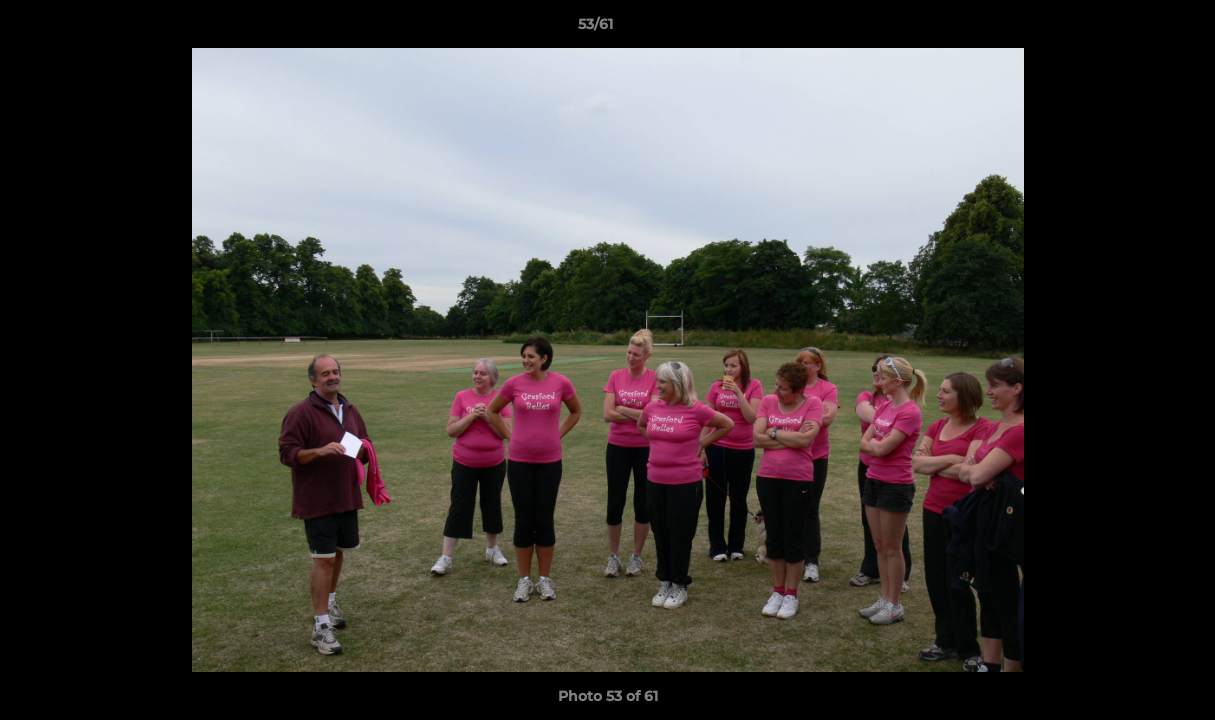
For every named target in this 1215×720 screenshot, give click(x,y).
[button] (1131, 29)
